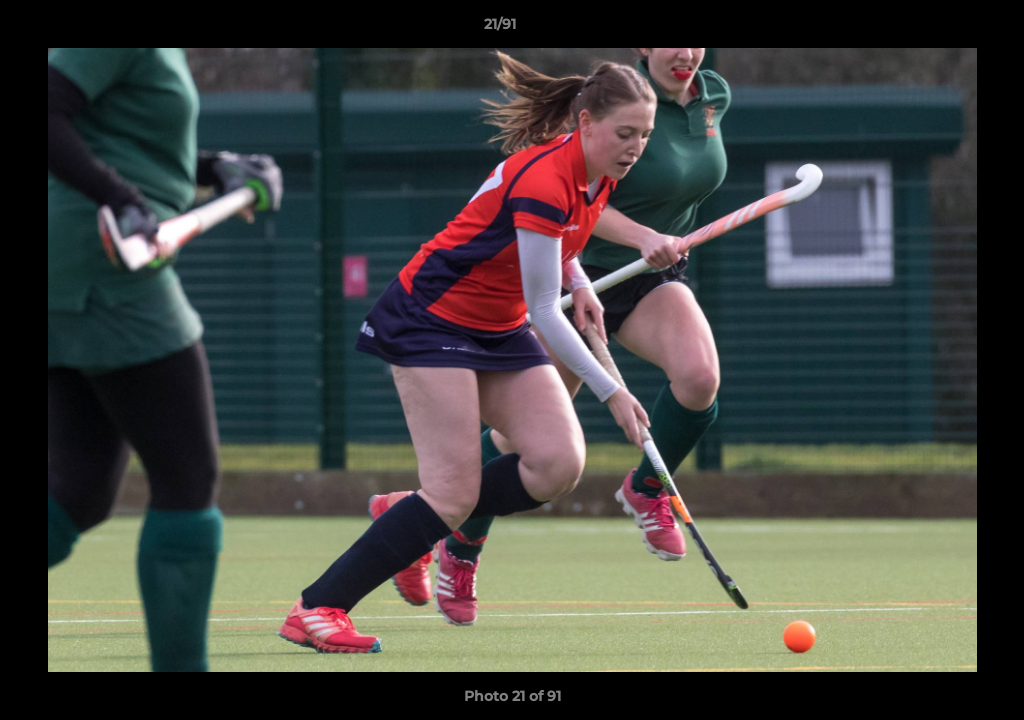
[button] (940, 29)
